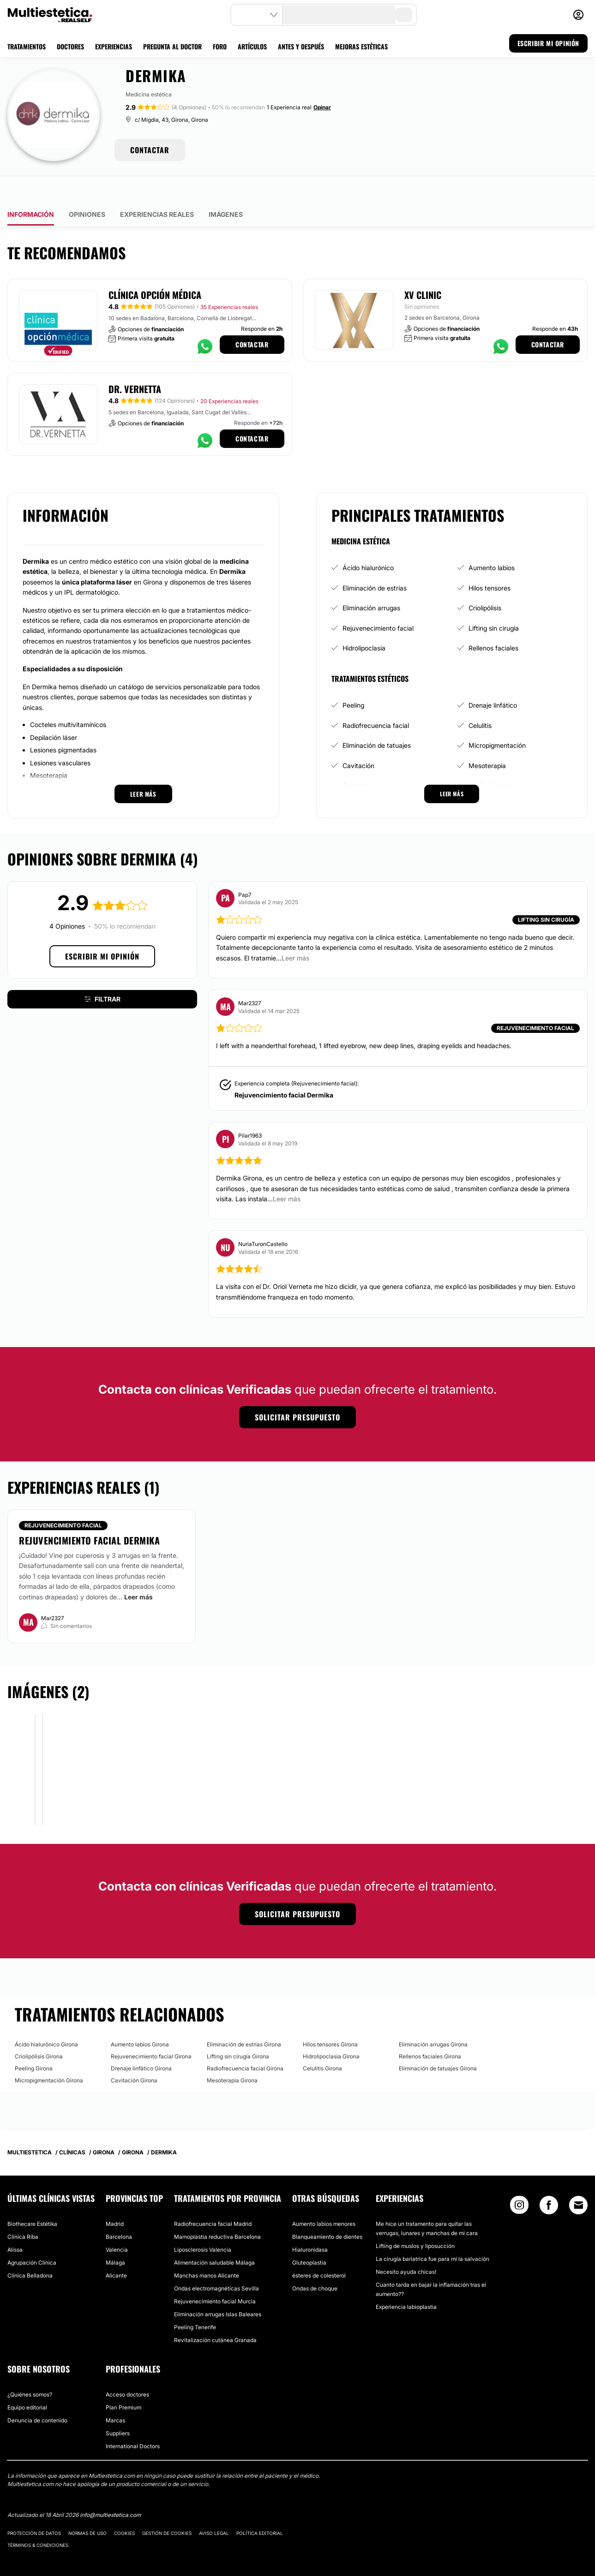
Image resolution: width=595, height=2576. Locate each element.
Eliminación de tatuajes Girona (438, 2042)
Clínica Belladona (30, 2249)
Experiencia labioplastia (406, 2280)
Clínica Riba (22, 2210)
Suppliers (118, 2406)
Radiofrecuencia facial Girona (245, 2042)
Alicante (116, 2249)
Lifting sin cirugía (494, 602)
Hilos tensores (490, 561)
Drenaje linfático (493, 679)
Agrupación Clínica (31, 2236)
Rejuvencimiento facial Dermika (283, 1068)
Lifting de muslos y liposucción (415, 2219)
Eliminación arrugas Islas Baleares (217, 2287)
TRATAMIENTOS (26, 46)
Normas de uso (87, 2506)
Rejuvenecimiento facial (378, 602)
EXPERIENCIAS (113, 46)
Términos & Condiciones (37, 2518)
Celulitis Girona (322, 2042)
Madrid (115, 2197)
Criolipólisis (485, 581)
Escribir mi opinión (102, 930)
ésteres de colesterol (319, 2249)
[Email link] (578, 2179)
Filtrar (102, 973)
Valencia (117, 2223)
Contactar (251, 318)
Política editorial (259, 2506)
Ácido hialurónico (368, 541)
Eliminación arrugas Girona (433, 2018)
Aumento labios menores (323, 2197)
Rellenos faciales (493, 622)
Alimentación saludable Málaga (214, 2236)
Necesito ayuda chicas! (406, 2245)
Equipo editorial (27, 2381)
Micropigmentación (497, 719)
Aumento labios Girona (140, 2018)
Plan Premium (123, 2381)
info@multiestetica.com (110, 2488)
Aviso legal (214, 2506)
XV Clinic (422, 268)
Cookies (124, 2506)
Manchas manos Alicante (206, 2249)
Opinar (322, 107)
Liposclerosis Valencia (202, 2223)
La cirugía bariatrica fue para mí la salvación (432, 2232)
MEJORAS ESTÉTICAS (361, 46)
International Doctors (133, 2419)
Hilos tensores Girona (330, 2018)
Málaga (115, 2236)
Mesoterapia (487, 739)
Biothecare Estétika (32, 2197)
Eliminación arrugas (371, 581)
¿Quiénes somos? (29, 2368)
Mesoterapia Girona (232, 2054)
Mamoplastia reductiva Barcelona (217, 2210)
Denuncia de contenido (37, 2394)
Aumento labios (492, 541)
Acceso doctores (127, 2368)
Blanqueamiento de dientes (327, 2210)
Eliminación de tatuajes (377, 719)
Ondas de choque (314, 2262)
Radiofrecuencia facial (376, 699)
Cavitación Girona (134, 2054)
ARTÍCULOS (252, 46)
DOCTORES (70, 46)
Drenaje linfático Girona (141, 2042)
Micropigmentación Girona (49, 2054)
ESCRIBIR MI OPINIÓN (548, 43)
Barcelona (119, 2210)
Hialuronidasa (310, 2223)
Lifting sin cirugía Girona (238, 2030)
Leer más (138, 1570)
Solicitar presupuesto (297, 1390)
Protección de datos (34, 2506)
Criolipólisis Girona (39, 2030)
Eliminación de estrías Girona (244, 2018)
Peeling (353, 679)
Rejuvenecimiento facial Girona (151, 2030)
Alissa (15, 2223)
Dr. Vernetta (134, 363)
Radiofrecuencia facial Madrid (213, 2197)
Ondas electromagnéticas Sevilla (216, 2262)
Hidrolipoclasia (364, 622)
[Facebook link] (549, 2181)
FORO (220, 46)
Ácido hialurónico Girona (46, 2018)
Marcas (115, 2394)
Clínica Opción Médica (154, 268)
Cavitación (358, 739)
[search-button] (404, 14)
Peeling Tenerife (195, 2300)
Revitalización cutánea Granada (215, 2313)
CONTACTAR (149, 149)
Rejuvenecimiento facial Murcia (215, 2275)
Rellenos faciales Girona (430, 2030)
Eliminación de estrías (375, 561)
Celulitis (480, 699)
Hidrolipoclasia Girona (331, 2030)
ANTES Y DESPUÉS (301, 46)
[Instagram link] (519, 2181)
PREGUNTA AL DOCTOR (172, 46)
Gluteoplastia (309, 2236)
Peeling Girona (34, 2042)
